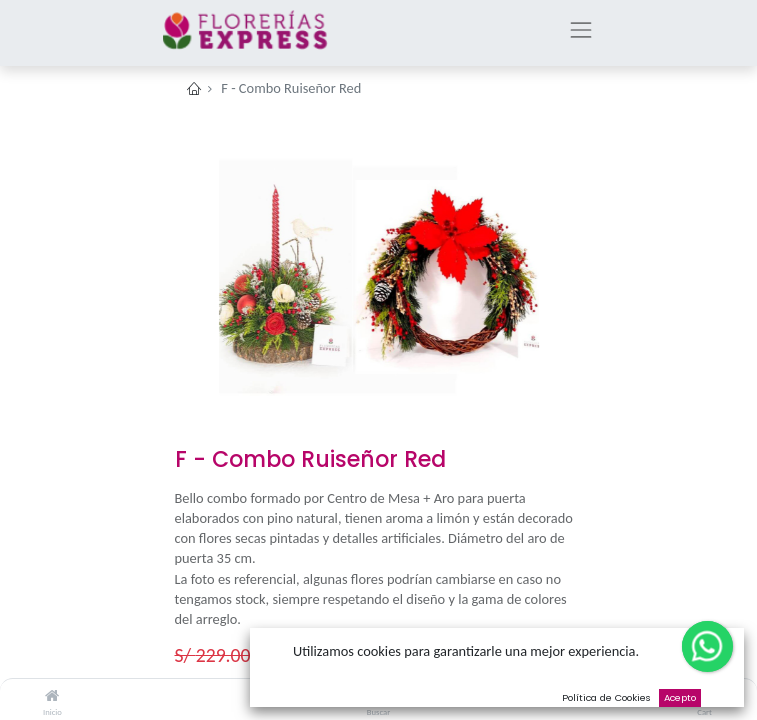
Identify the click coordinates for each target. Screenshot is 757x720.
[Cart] (704, 696)
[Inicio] (52, 696)
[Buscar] (378, 696)
